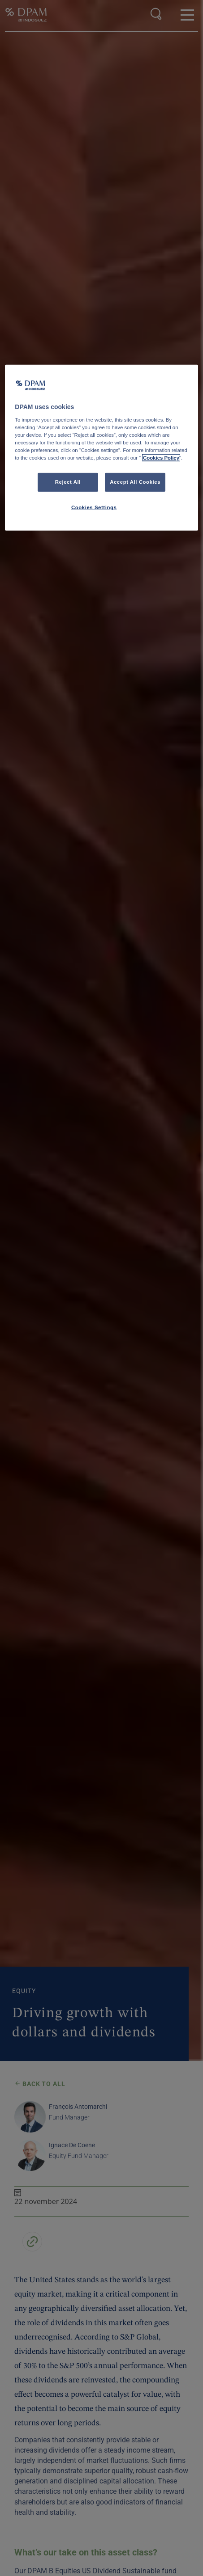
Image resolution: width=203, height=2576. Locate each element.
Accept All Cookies (135, 482)
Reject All (68, 482)
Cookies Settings (94, 507)
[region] (101, 448)
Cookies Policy (161, 457)
